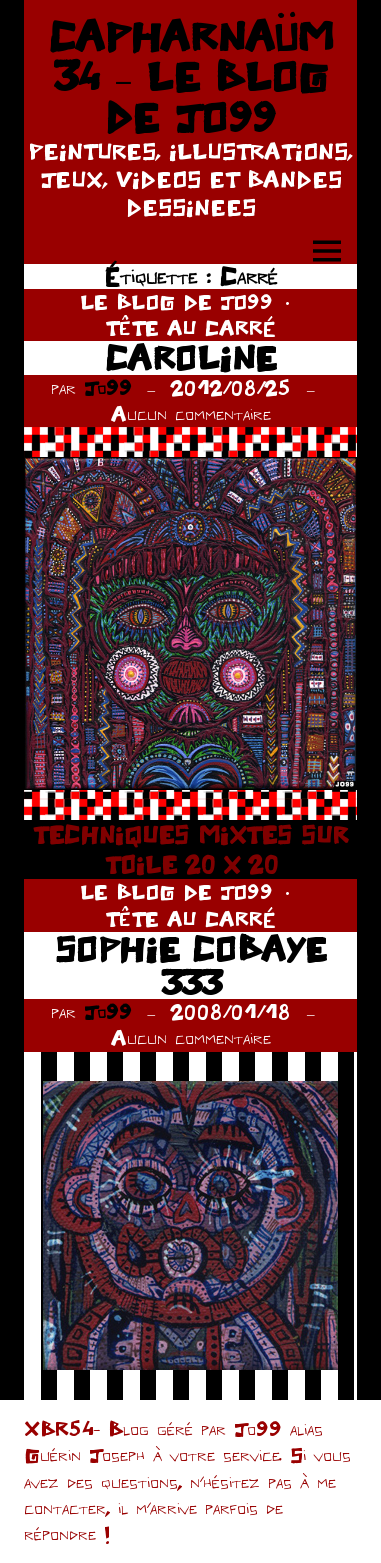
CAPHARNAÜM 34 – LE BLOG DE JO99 (191, 76)
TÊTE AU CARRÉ (190, 327)
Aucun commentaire (191, 413)
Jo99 (108, 387)
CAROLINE (191, 357)
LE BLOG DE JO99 (176, 301)
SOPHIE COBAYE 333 (191, 965)
